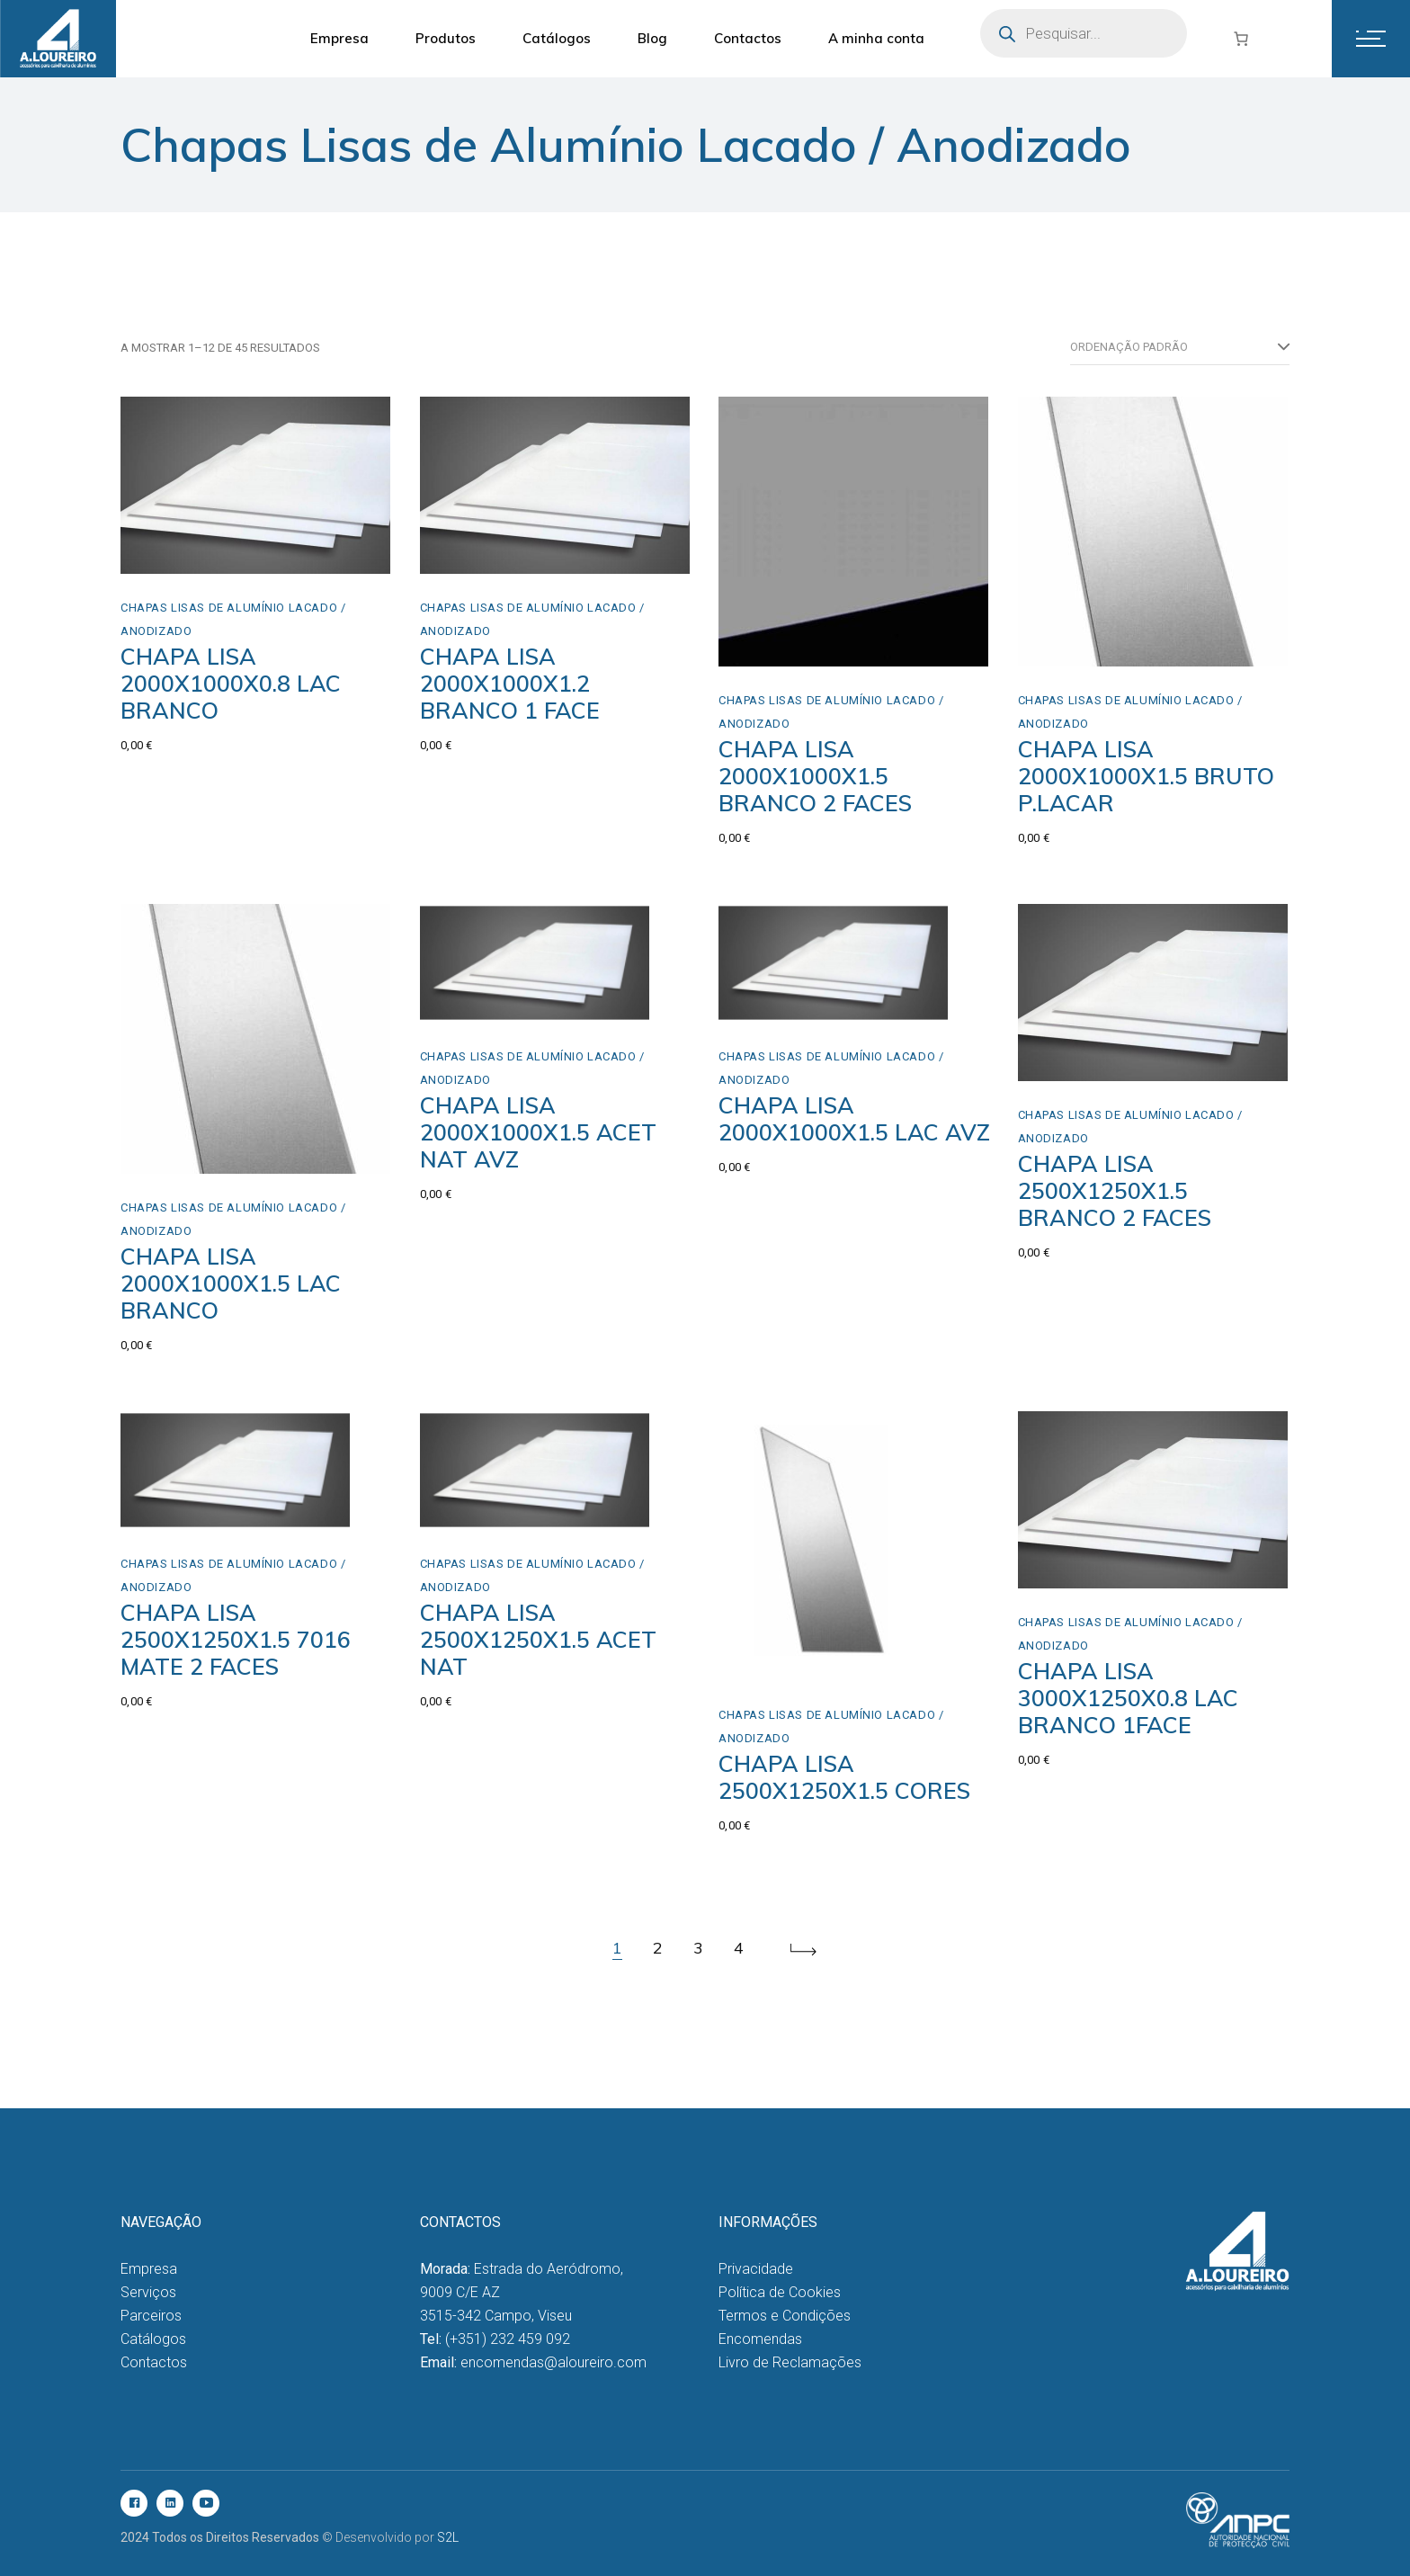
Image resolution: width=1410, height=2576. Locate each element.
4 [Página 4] (739, 1947)
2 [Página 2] (658, 1947)
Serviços (148, 2292)
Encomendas (760, 2339)
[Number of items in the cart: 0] (1241, 39)
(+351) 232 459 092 (507, 2339)
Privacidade (755, 2268)
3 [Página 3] (698, 1947)
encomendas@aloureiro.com (553, 2362)
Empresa (148, 2268)
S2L (448, 2537)
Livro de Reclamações (789, 2362)
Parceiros (151, 2315)
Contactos (153, 2362)
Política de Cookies (779, 2292)
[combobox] (1180, 347)
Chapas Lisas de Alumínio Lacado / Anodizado (232, 619)
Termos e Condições (784, 2315)
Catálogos (153, 2339)
